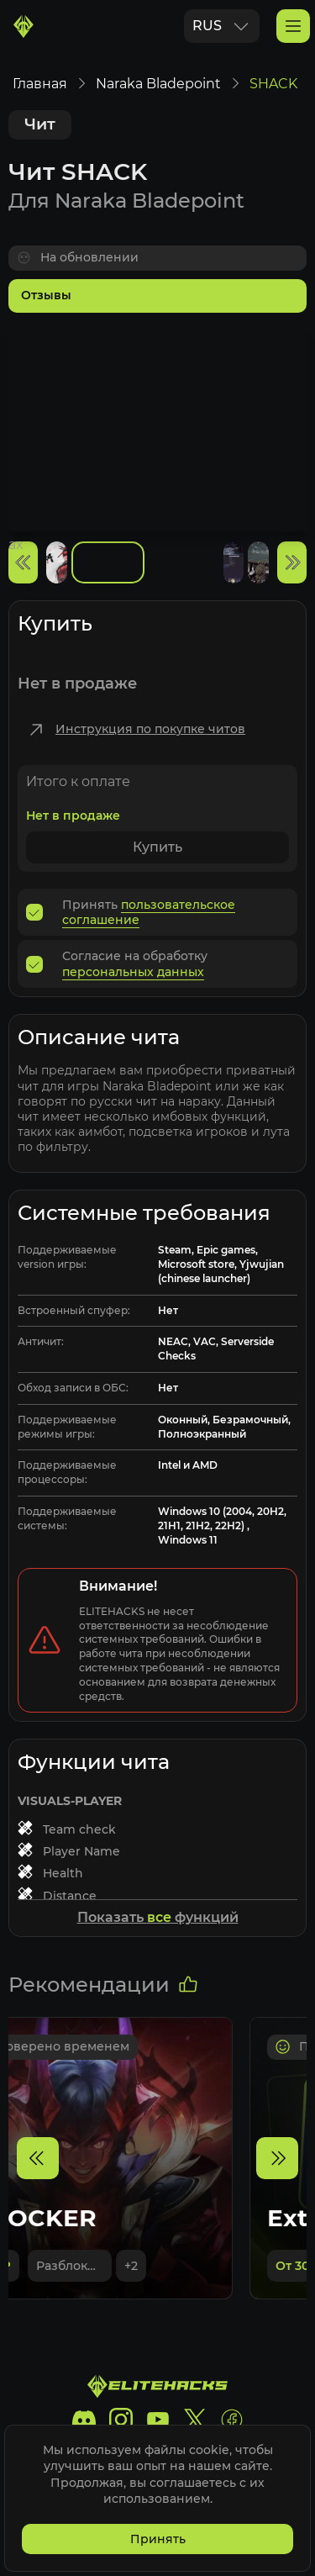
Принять (158, 2539)
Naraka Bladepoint (158, 84)
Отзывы (46, 295)
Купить (157, 847)
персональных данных (133, 971)
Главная (40, 84)
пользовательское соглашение (148, 912)
